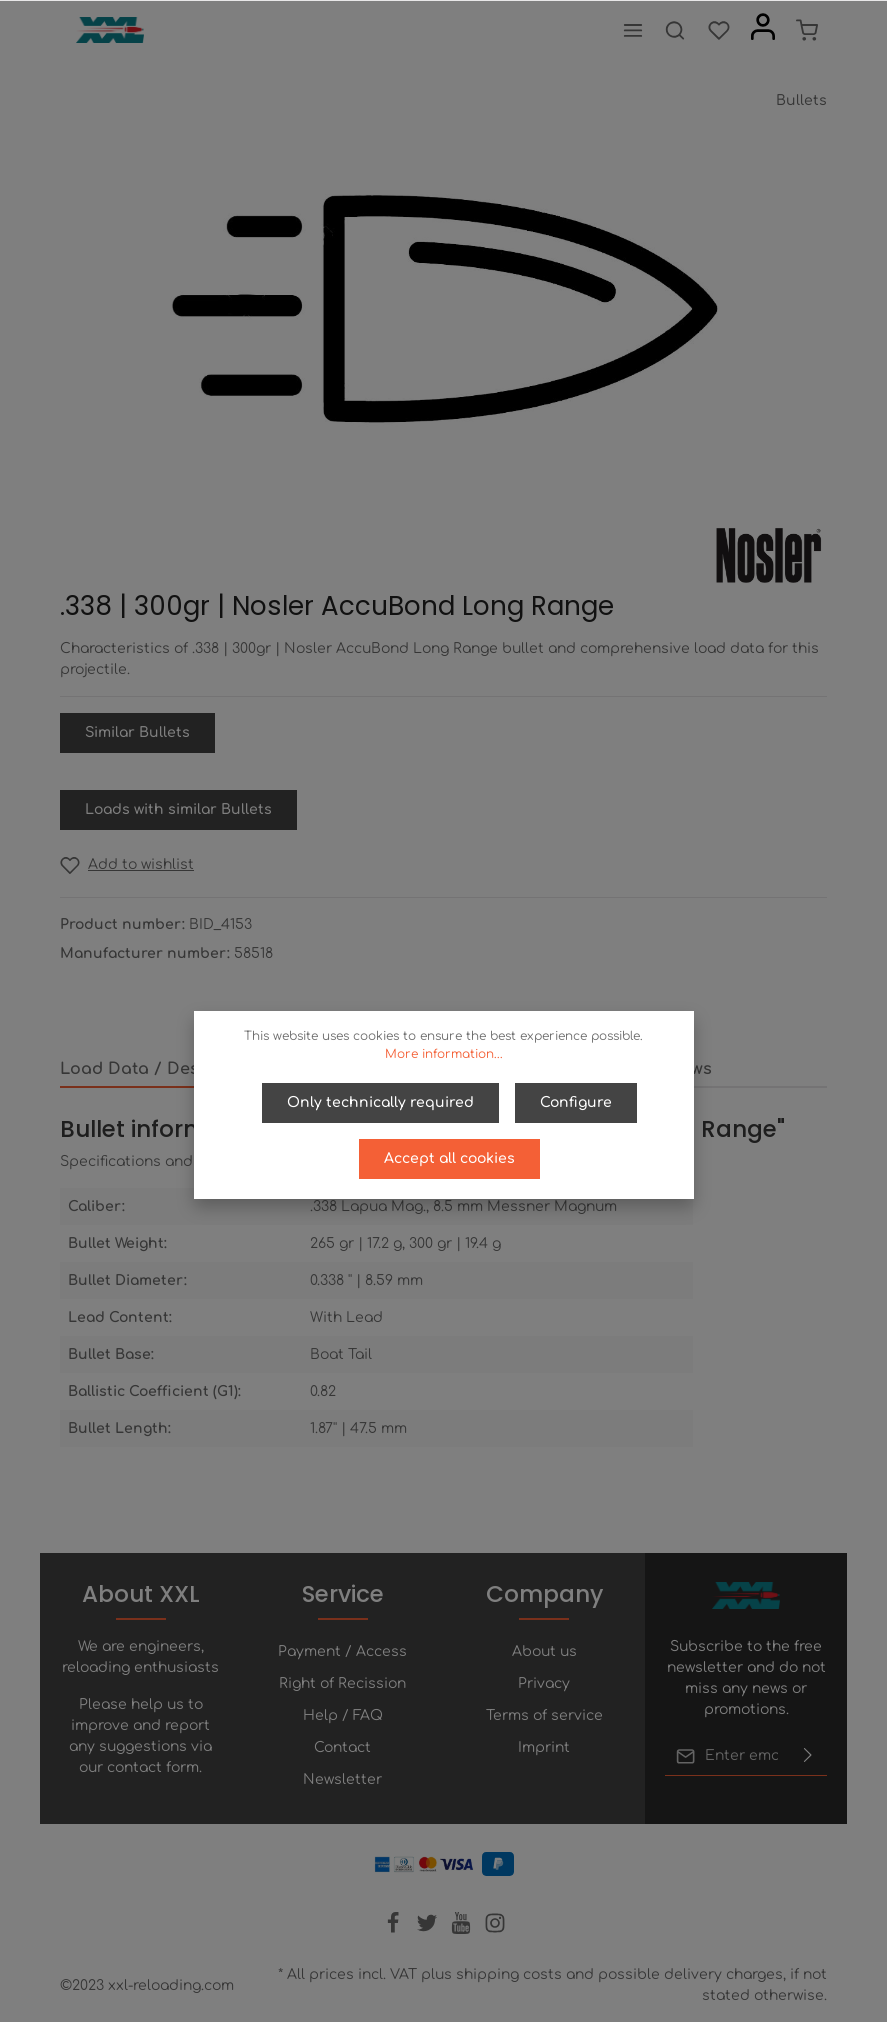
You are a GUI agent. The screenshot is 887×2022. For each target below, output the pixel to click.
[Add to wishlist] (127, 864)
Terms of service (544, 1715)
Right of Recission (342, 1683)
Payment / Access (342, 1651)
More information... (444, 1054)
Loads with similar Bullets (178, 809)
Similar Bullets (137, 732)
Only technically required (380, 1102)
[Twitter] (429, 1929)
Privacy (544, 1683)
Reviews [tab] (679, 1069)
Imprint (544, 1747)
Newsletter (342, 1779)
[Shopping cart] (807, 30)
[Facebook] (395, 1929)
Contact (342, 1747)
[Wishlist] (719, 30)
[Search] (675, 30)
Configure (576, 1102)
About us (544, 1651)
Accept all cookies (449, 1158)
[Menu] (633, 30)
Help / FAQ (343, 1715)
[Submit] (808, 1756)
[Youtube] (463, 1929)
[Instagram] (495, 1929)
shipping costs (509, 1974)
